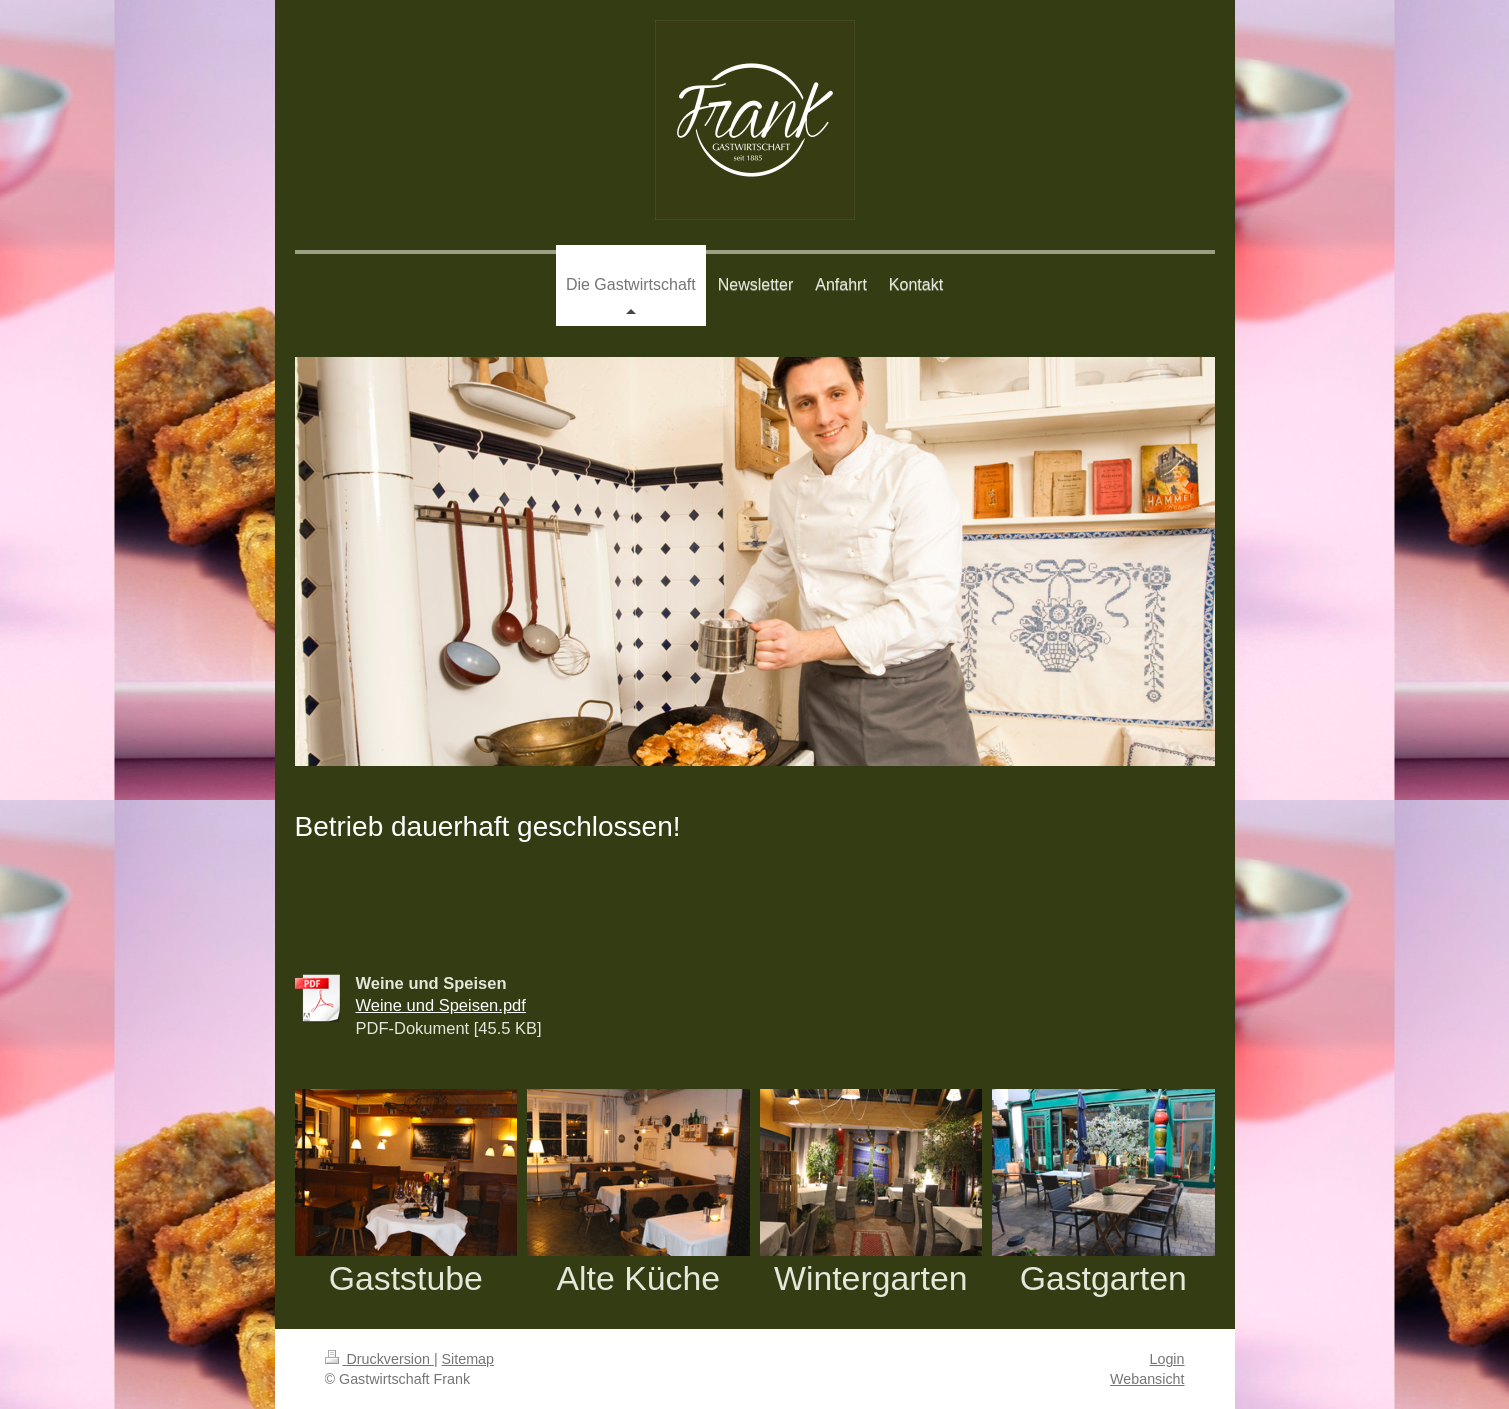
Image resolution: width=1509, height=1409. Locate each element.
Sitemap (468, 1359)
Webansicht (1147, 1379)
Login (1167, 1359)
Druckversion (379, 1359)
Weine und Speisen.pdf (441, 1005)
